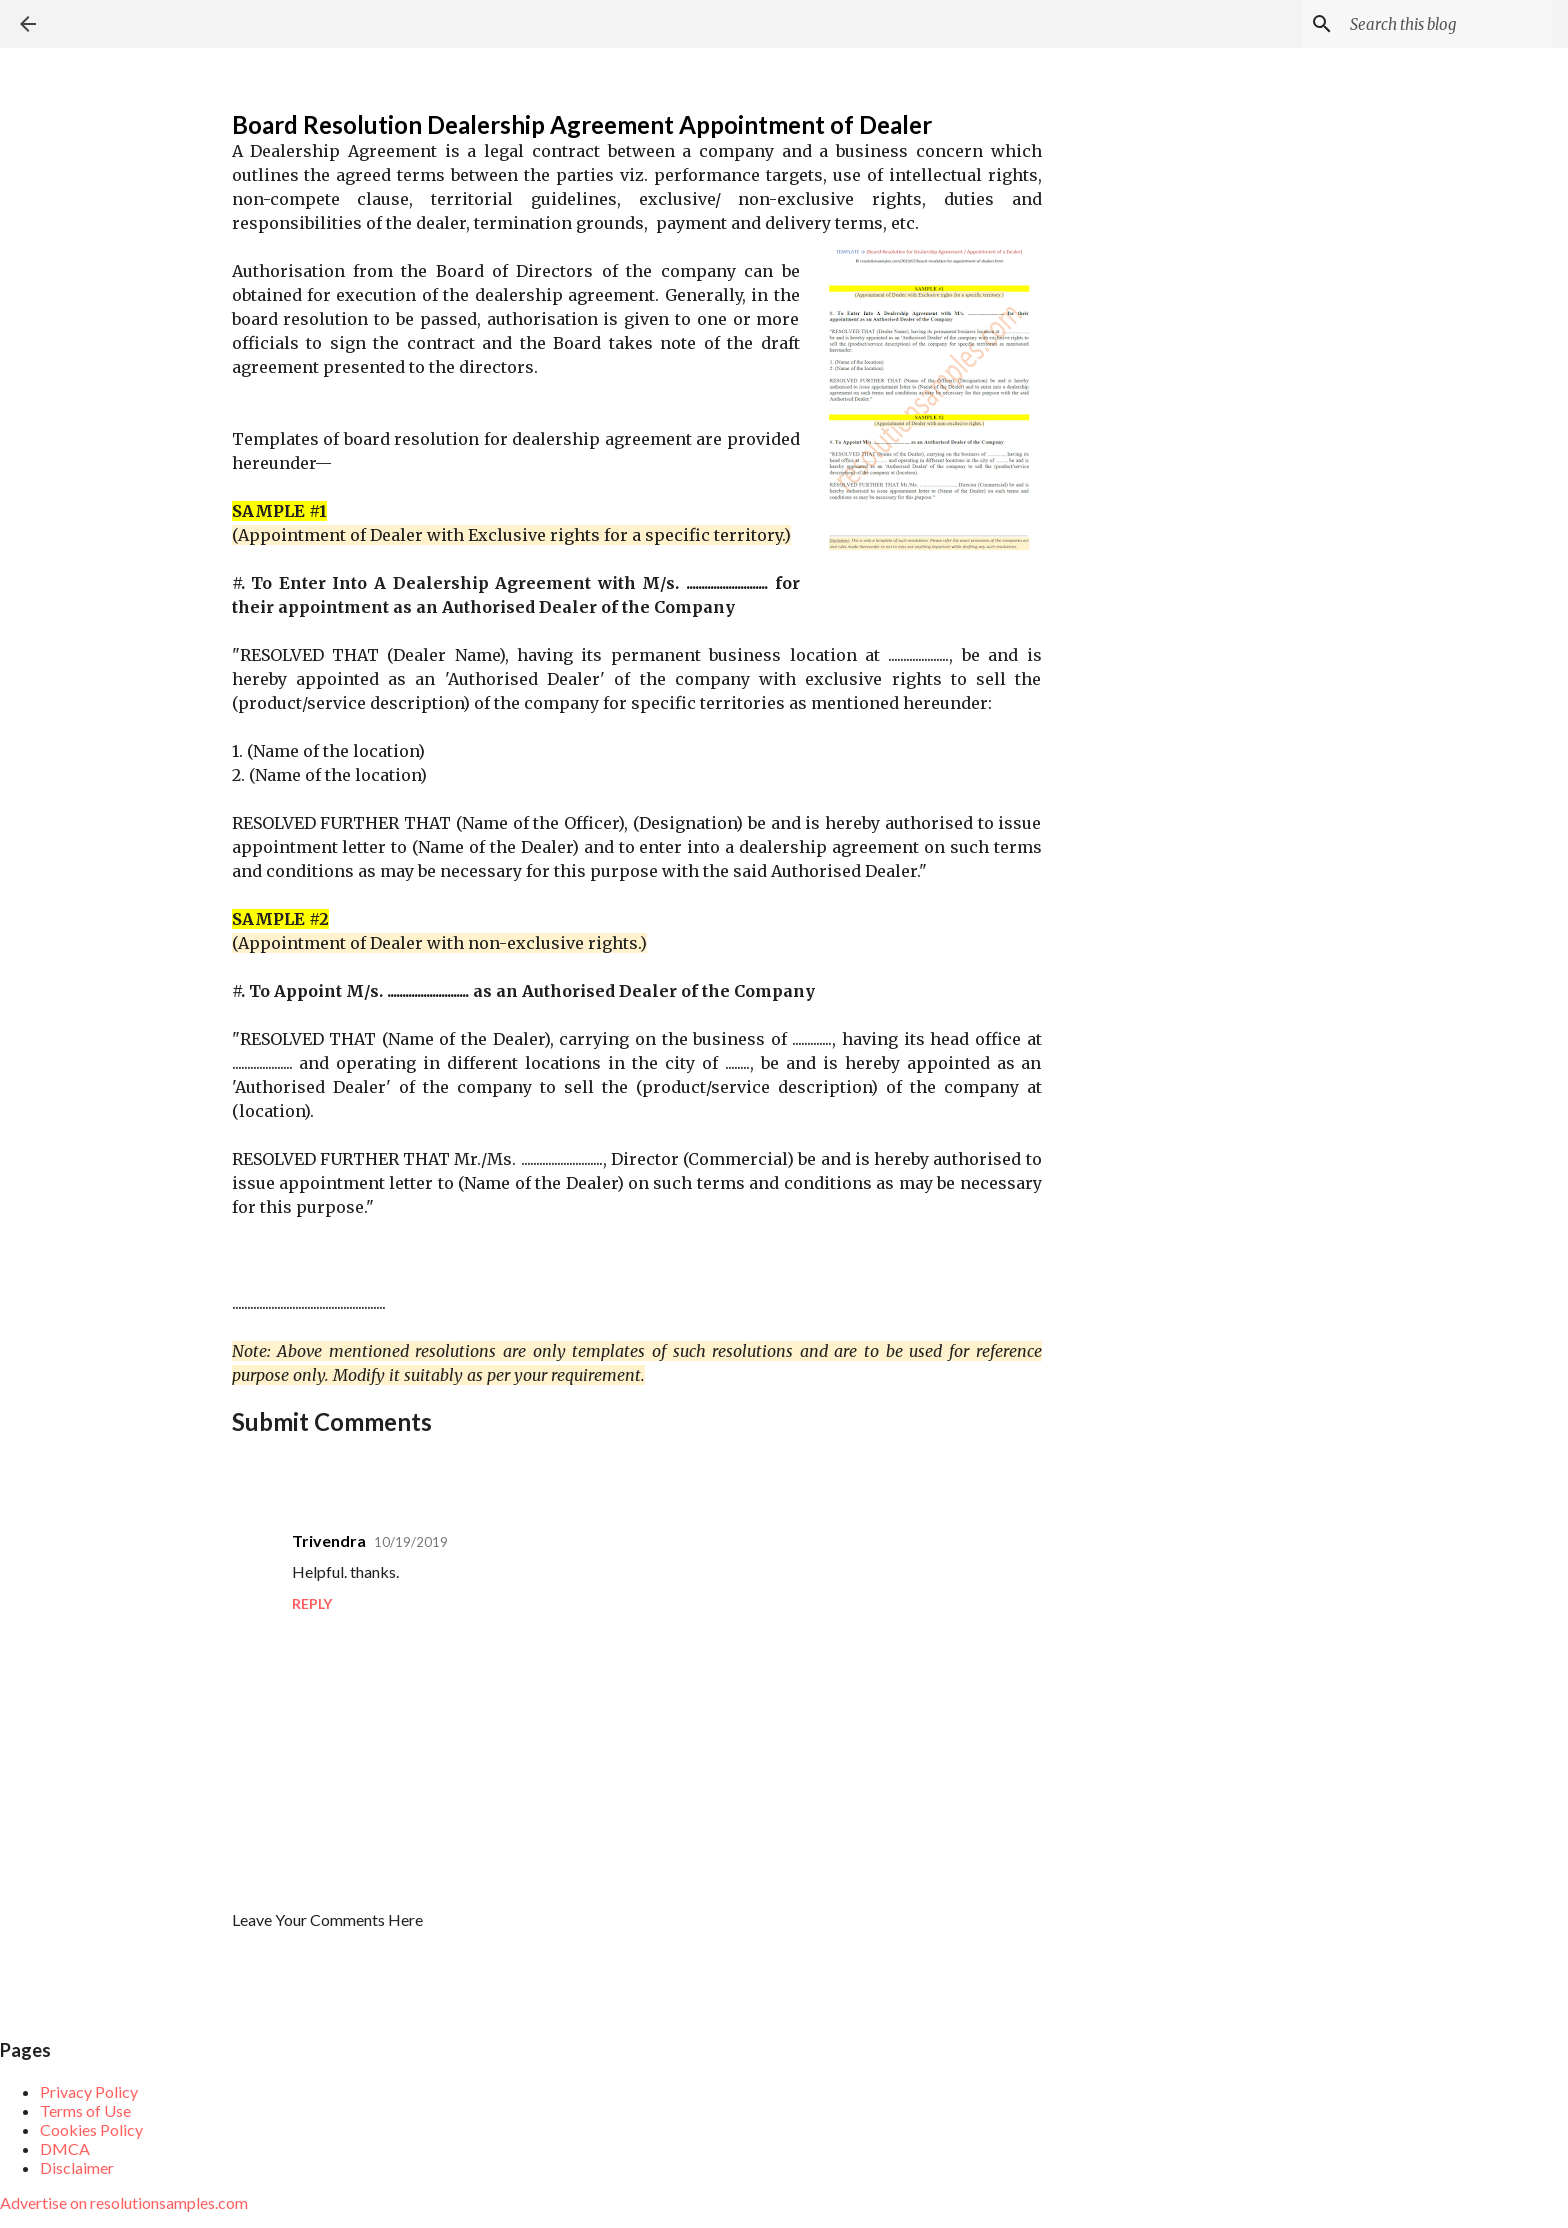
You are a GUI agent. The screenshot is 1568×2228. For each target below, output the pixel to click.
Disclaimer (77, 2167)
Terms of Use (85, 2110)
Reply (312, 1603)
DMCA (65, 2148)
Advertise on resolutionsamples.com (124, 2202)
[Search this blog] (1447, 24)
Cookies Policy (91, 2129)
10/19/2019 (411, 1542)
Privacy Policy (89, 2091)
